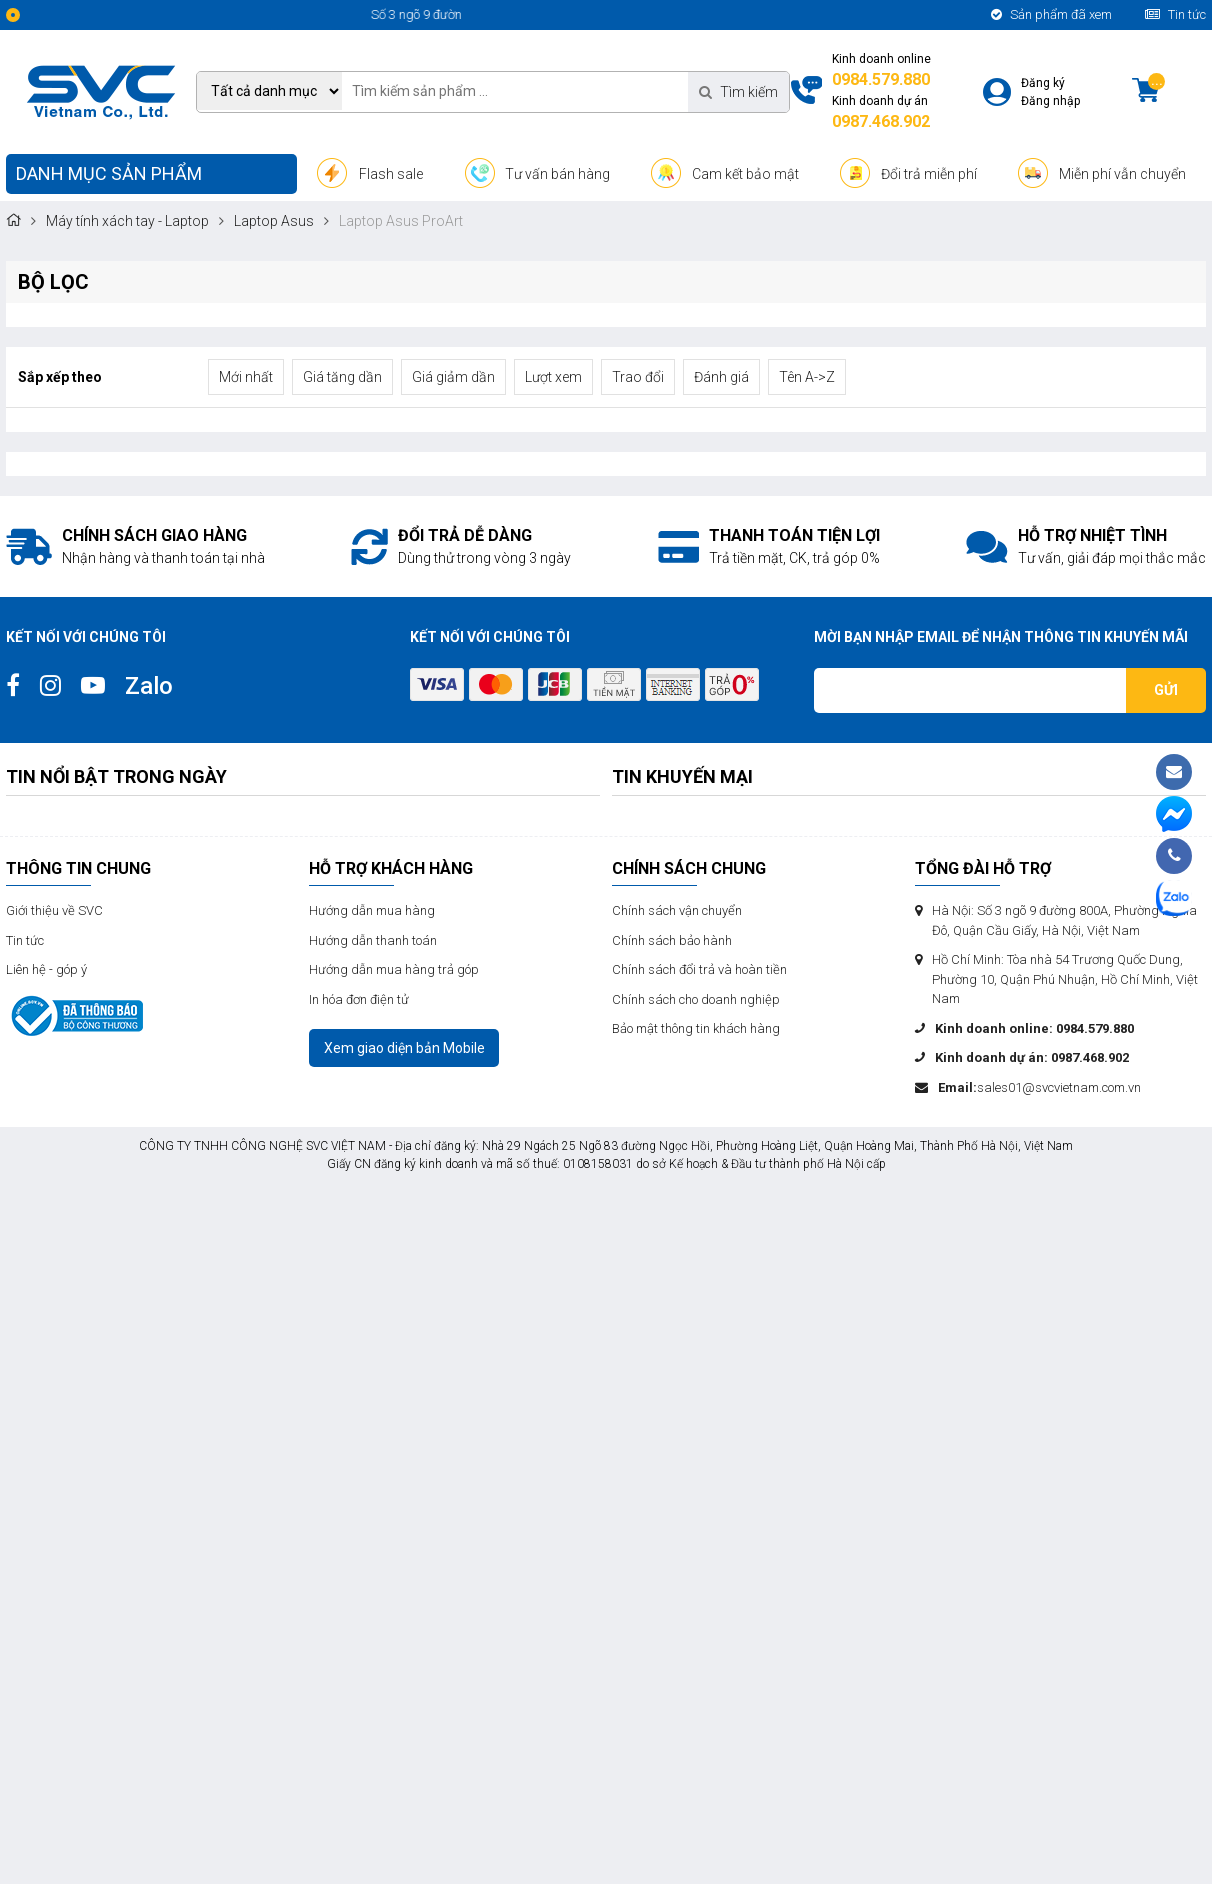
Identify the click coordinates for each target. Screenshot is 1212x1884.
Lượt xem (553, 377)
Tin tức (1175, 14)
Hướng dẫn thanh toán (373, 940)
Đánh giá (721, 377)
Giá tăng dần (342, 377)
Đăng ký (1043, 83)
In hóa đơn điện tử (359, 999)
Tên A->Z (807, 377)
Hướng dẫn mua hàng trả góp (394, 969)
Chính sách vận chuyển (677, 910)
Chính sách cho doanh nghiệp (696, 999)
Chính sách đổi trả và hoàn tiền (699, 969)
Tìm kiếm (738, 92)
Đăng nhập (1050, 101)
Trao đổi (638, 377)
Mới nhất (246, 377)
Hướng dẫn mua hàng (372, 910)
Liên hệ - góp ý (46, 969)
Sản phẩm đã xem (1051, 14)
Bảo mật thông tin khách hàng (696, 1028)
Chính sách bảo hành (672, 940)
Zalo (149, 686)
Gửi (1166, 690)
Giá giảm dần (453, 377)
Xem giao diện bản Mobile (404, 1048)
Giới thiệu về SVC (54, 910)
